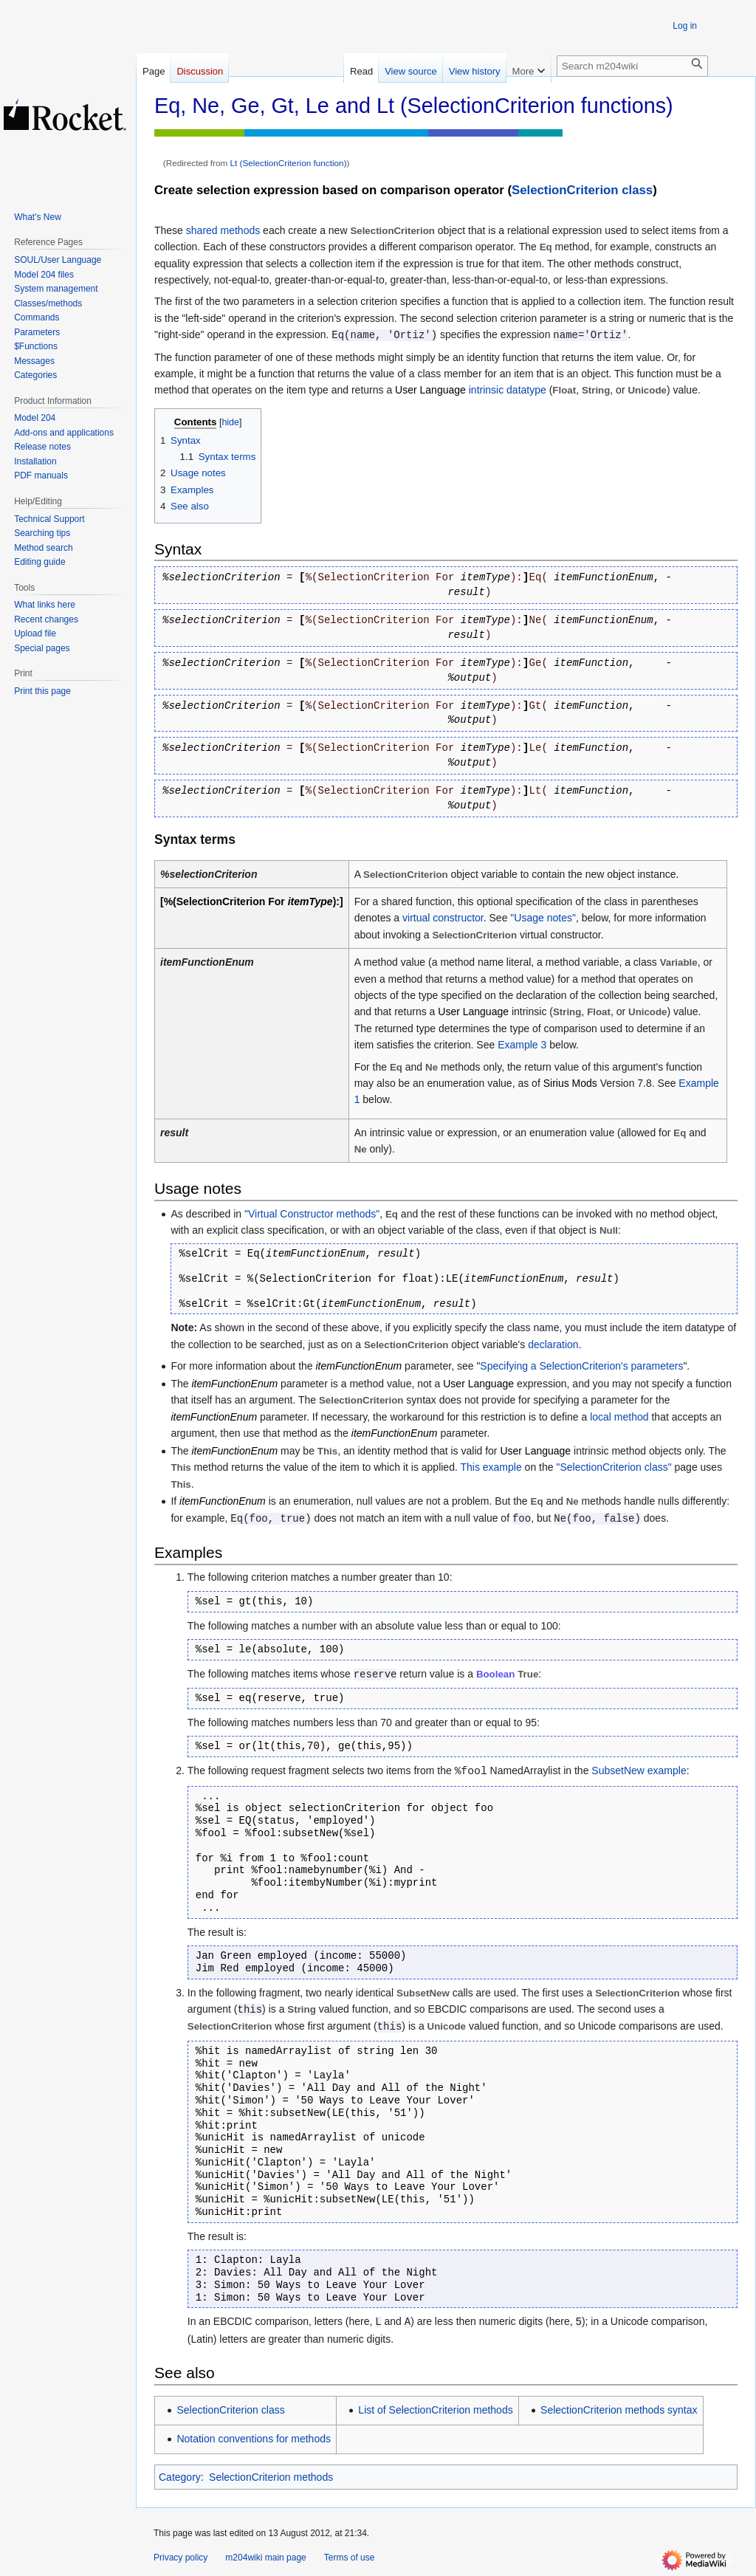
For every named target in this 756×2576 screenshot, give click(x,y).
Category (180, 2477)
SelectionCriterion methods (271, 2477)
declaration (553, 1344)
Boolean (495, 1674)
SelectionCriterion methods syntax (618, 2410)
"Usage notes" (543, 918)
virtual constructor (443, 918)
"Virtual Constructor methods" (311, 1214)
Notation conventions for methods (253, 2439)
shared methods (223, 230)
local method (619, 1417)
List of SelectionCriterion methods (435, 2410)
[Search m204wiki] (632, 66)
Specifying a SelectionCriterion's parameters (581, 1366)
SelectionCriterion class (582, 190)
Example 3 (522, 1045)
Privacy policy (180, 2557)
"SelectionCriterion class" (613, 1467)
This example (490, 1467)
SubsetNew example (638, 1770)
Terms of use (349, 2557)
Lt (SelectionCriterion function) (288, 163)
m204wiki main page (265, 2557)
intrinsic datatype (507, 390)
